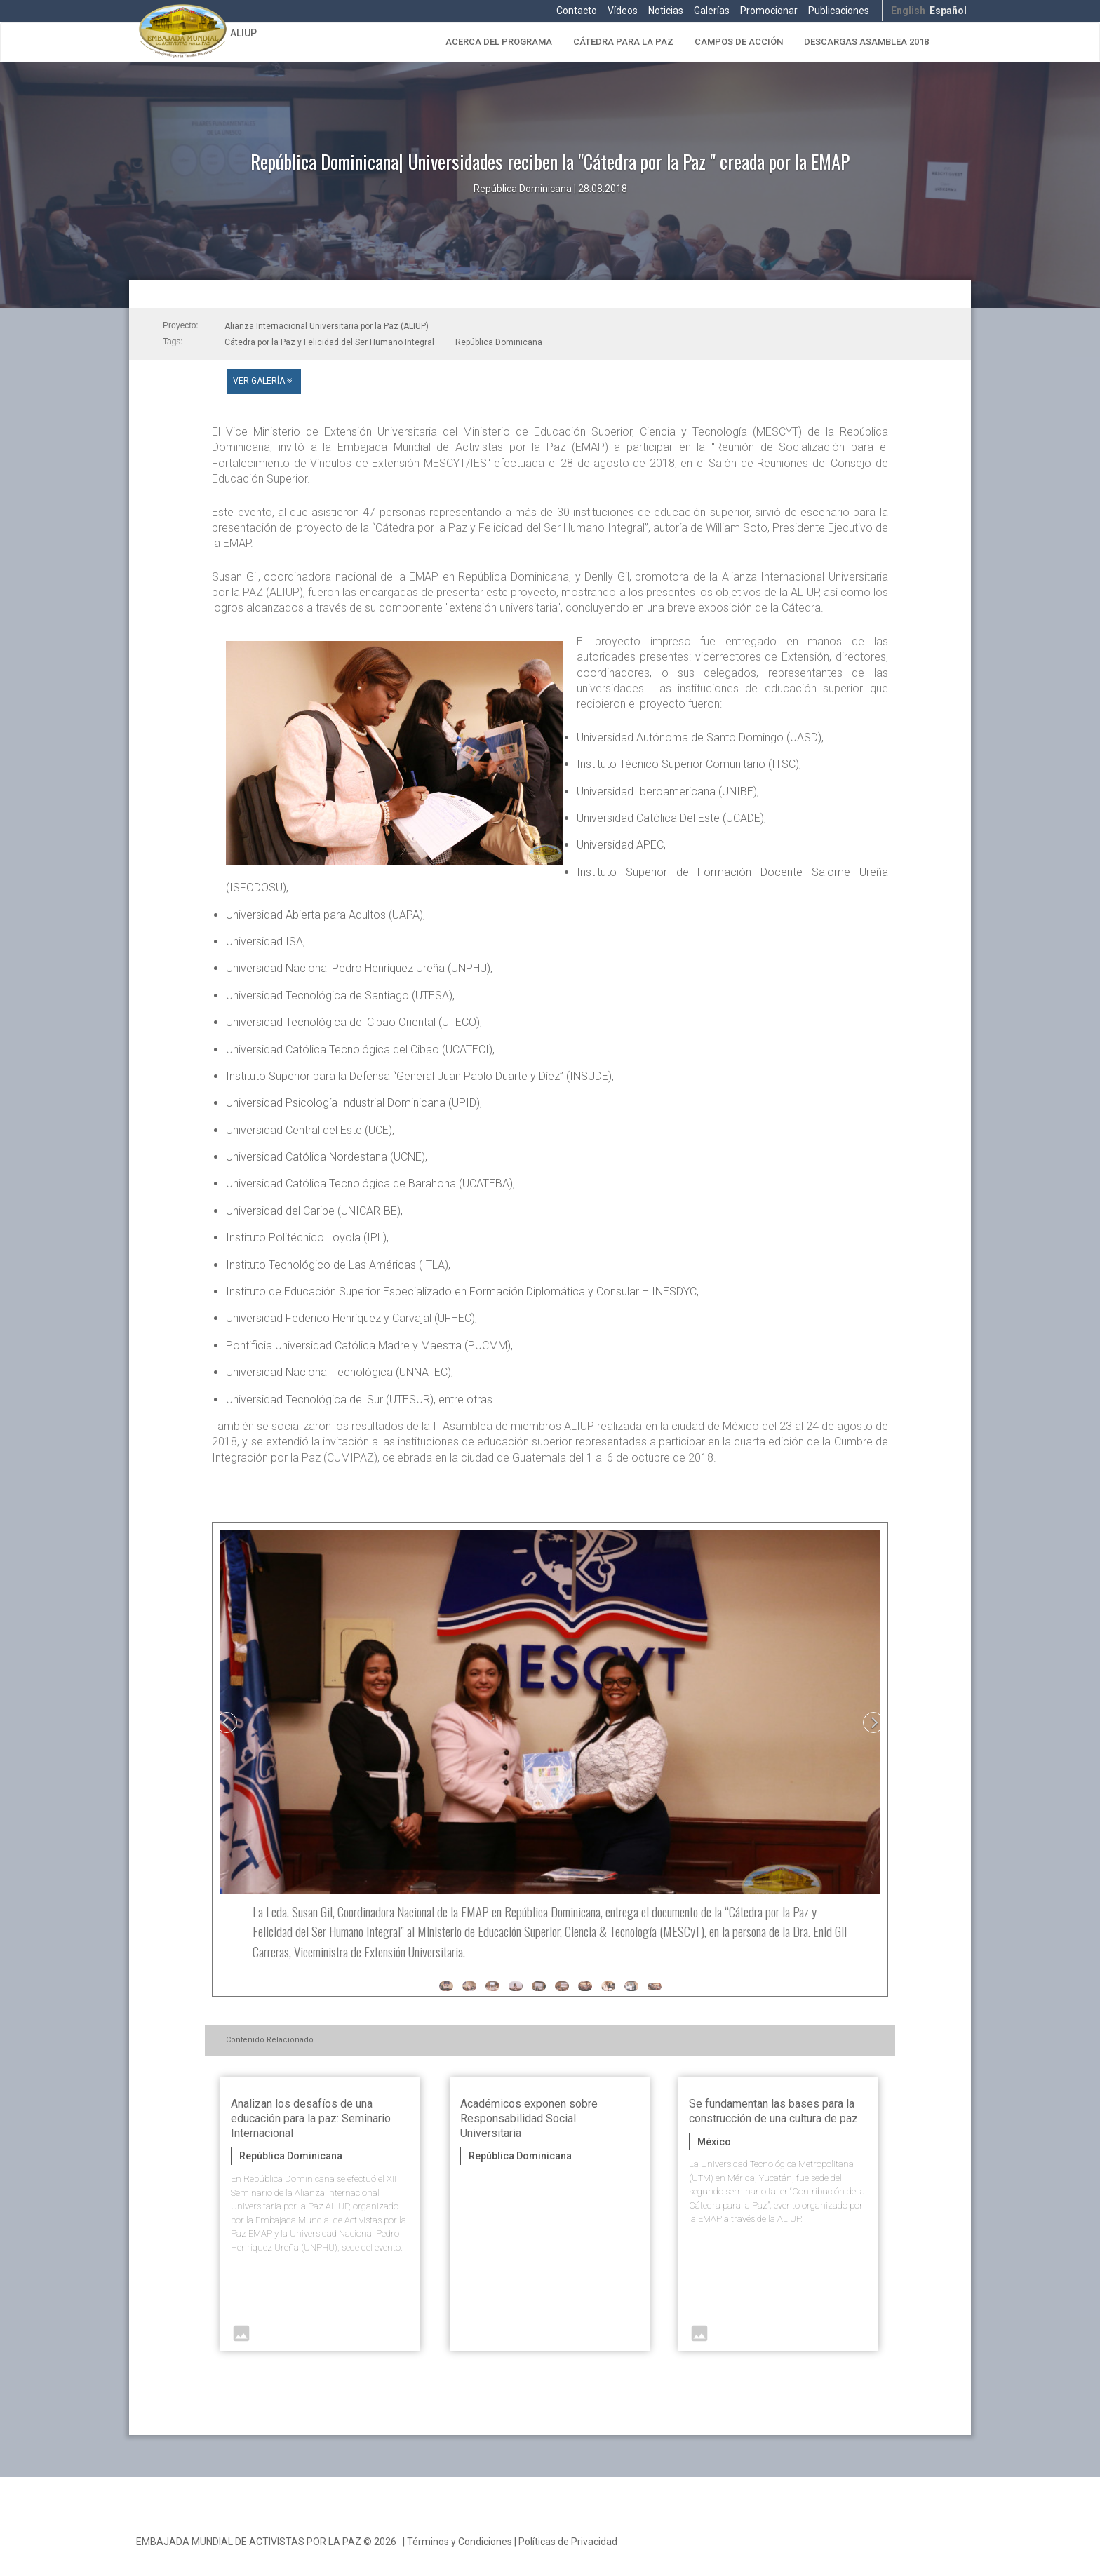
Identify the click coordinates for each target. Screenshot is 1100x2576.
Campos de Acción (739, 41)
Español (948, 10)
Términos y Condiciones (459, 2541)
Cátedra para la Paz (623, 41)
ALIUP (243, 33)
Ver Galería (264, 381)
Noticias (665, 10)
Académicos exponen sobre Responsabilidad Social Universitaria (529, 2118)
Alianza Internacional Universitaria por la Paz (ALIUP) (326, 326)
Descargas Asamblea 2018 (866, 41)
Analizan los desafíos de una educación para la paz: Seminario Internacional (311, 2118)
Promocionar (769, 10)
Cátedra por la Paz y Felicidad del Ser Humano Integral (329, 342)
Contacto (576, 10)
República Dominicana (498, 342)
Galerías (712, 10)
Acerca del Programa (498, 41)
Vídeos (623, 10)
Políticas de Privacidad (567, 2541)
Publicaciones (838, 10)
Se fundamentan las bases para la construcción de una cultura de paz (773, 2111)
